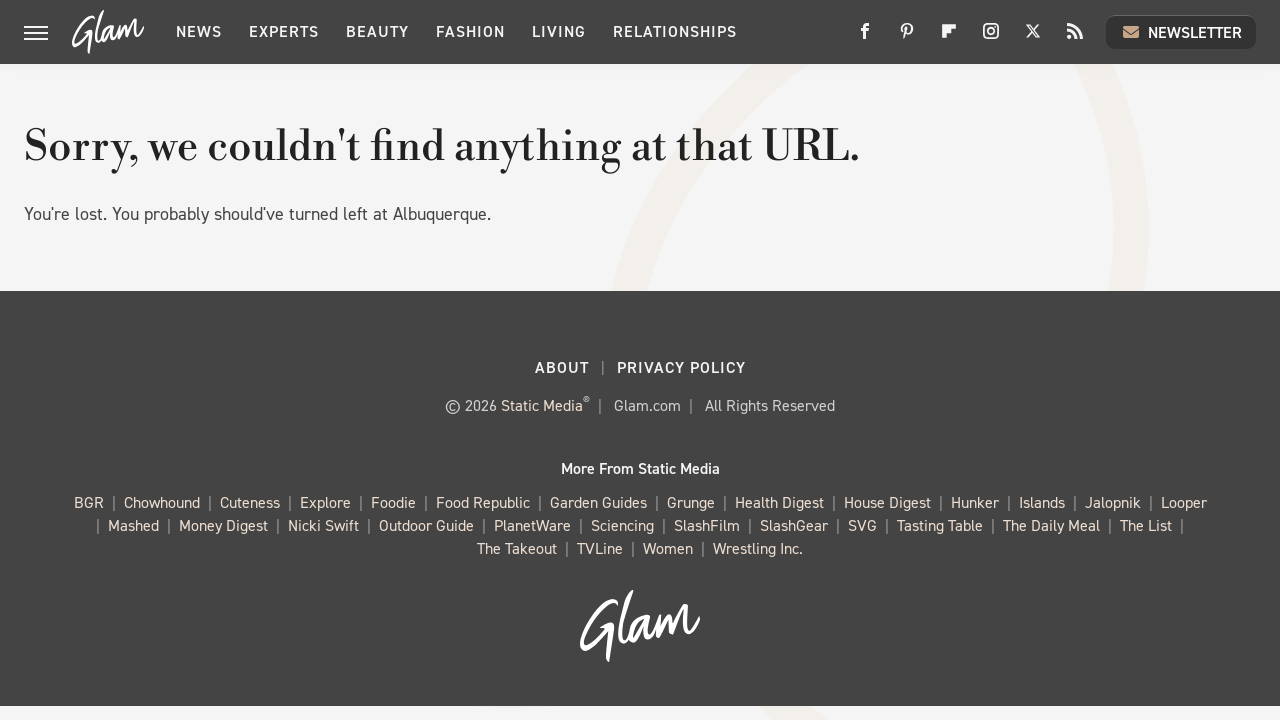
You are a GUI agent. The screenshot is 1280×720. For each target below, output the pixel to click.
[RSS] (1075, 38)
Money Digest (223, 526)
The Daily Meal (1051, 526)
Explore (325, 503)
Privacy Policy (681, 367)
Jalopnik (1113, 503)
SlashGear (794, 526)
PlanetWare (532, 526)
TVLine (600, 549)
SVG (862, 526)
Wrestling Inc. (758, 549)
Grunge (691, 503)
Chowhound (162, 503)
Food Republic (483, 503)
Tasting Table (940, 526)
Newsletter (1181, 32)
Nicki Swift (323, 526)
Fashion (470, 31)
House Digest (887, 503)
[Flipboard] (949, 38)
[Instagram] (991, 38)
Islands (1042, 503)
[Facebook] (865, 38)
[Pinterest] (907, 38)
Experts (284, 31)
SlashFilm (707, 526)
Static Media (542, 405)
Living (559, 31)
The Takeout (517, 549)
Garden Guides (598, 503)
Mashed (133, 526)
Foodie (393, 503)
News (199, 31)
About (562, 367)
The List (1146, 526)
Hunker (975, 503)
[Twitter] (1033, 38)
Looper (1184, 503)
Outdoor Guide (426, 526)
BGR (89, 503)
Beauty (377, 31)
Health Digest (779, 503)
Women (668, 549)
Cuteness (250, 503)
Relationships (675, 31)
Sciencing (622, 526)
